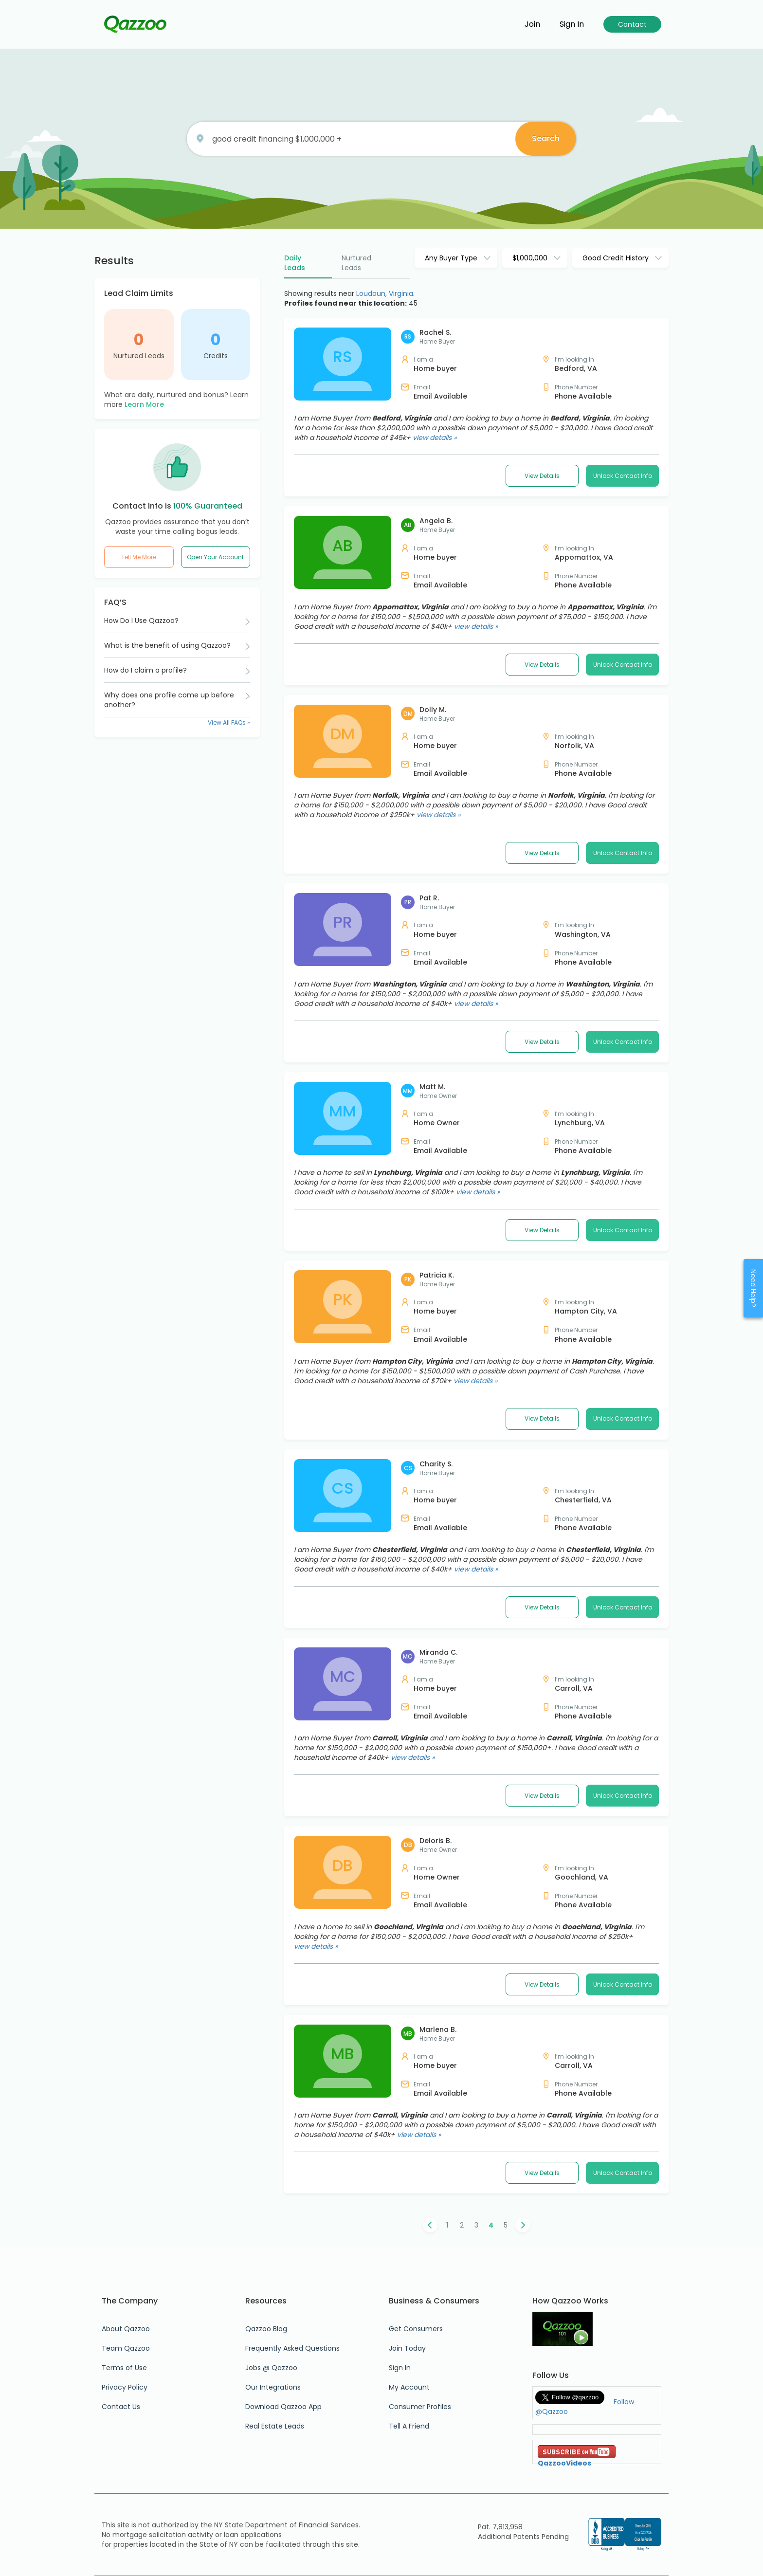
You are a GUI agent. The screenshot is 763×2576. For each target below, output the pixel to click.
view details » (434, 437)
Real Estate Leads (274, 2426)
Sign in (572, 24)
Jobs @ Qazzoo (271, 2368)
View (542, 476)
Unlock (622, 476)
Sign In (400, 2368)
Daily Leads (294, 263)
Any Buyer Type (451, 258)
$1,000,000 (529, 258)
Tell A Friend (409, 2426)
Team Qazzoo (126, 2348)
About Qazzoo (126, 2329)
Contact (632, 24)
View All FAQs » (229, 722)
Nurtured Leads (138, 356)
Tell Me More (138, 557)
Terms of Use (124, 2368)
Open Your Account (215, 557)
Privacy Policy (124, 2387)
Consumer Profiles (420, 2407)
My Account (409, 2387)
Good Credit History (615, 258)
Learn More (144, 404)
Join (532, 24)
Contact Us (121, 2407)
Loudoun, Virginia (384, 293)
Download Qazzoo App (283, 2407)
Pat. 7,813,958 (500, 2527)
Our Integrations (273, 2387)
